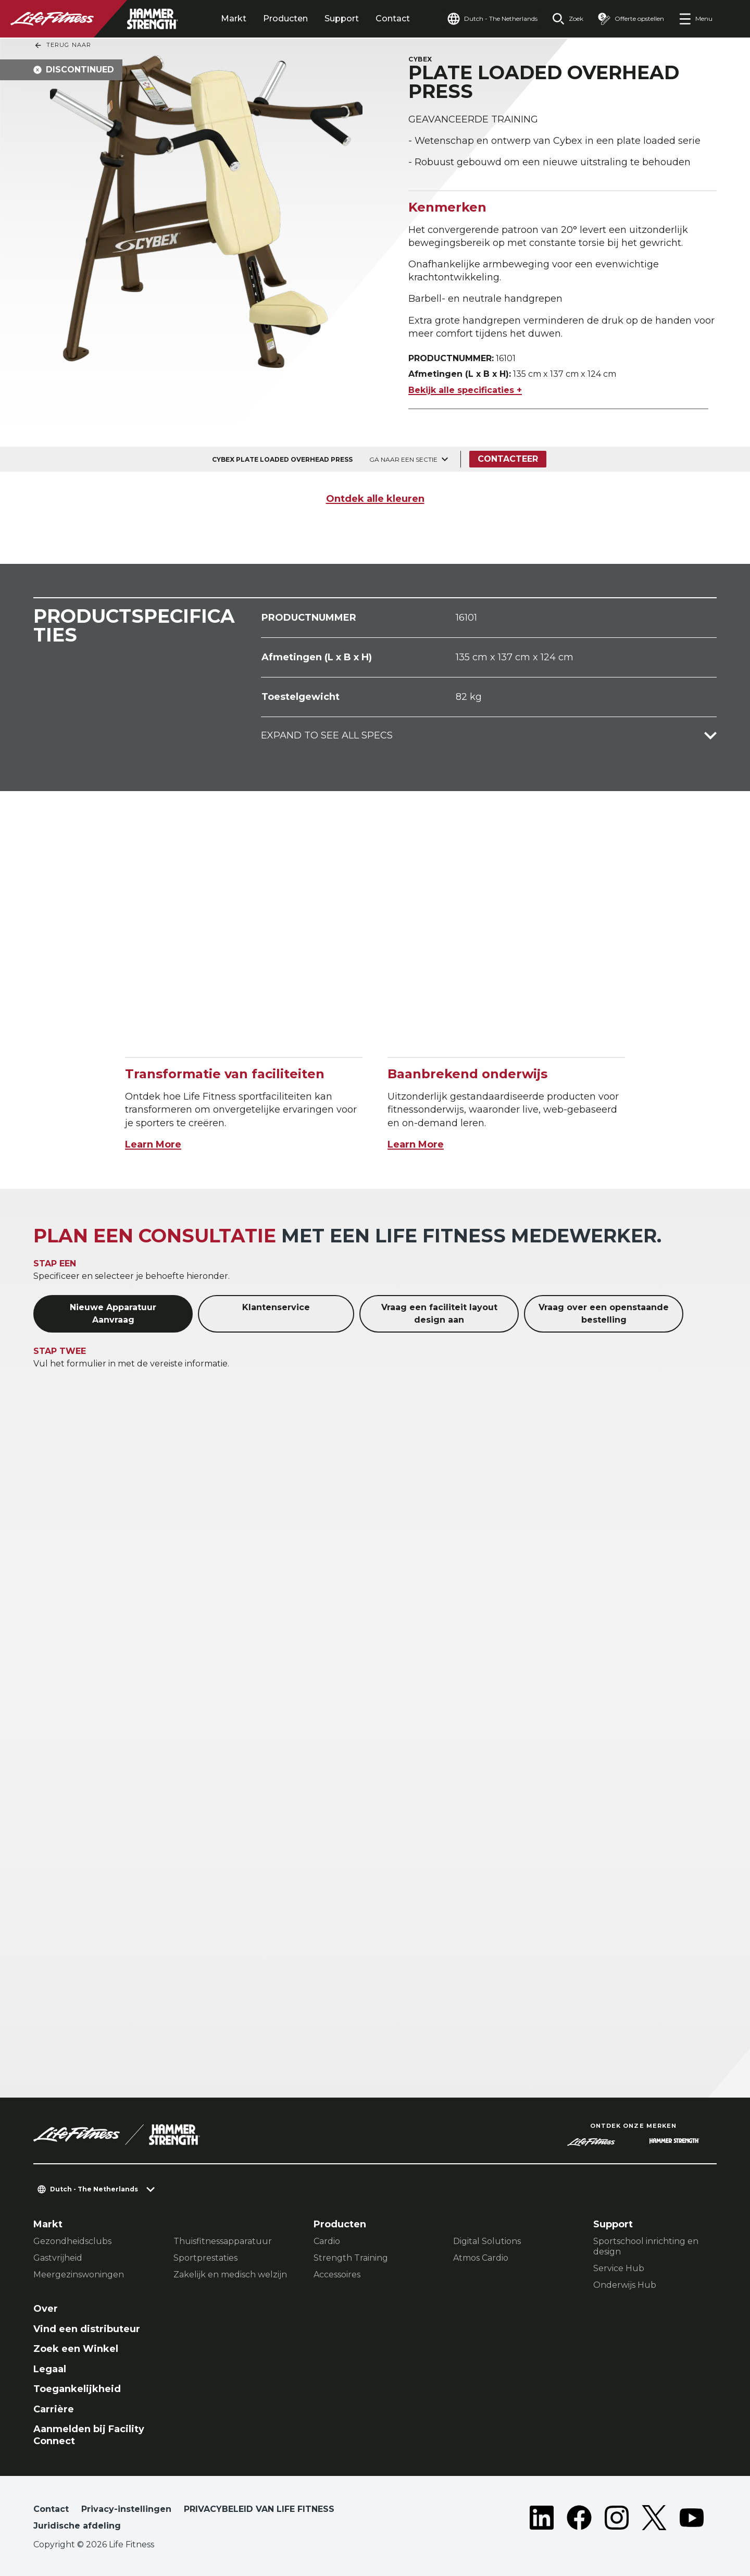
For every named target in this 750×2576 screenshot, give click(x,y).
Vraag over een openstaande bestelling (604, 1313)
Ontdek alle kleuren (375, 498)
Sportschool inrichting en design (645, 2246)
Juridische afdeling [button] (77, 2526)
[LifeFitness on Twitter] (654, 2519)
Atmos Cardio (480, 2258)
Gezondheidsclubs (72, 2241)
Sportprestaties (205, 2258)
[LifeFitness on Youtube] (691, 2519)
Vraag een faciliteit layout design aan (439, 1313)
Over (45, 2308)
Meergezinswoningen (78, 2274)
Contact (393, 18)
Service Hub (618, 2268)
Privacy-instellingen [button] (126, 2509)
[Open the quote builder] (631, 18)
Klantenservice (276, 1307)
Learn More (153, 1144)
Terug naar (62, 45)
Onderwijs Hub (624, 2285)
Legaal (49, 2369)
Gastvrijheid (57, 2258)
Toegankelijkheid (77, 2389)
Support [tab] (341, 18)
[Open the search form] (568, 18)
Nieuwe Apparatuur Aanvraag (113, 1313)
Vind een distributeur (86, 2329)
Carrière (53, 2409)
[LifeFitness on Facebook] (579, 2519)
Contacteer (508, 459)
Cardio (327, 2241)
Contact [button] (51, 2509)
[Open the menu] (695, 18)
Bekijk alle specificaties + (465, 390)
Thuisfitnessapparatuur (222, 2241)
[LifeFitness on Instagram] (616, 2519)
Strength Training (351, 2258)
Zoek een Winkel (75, 2349)
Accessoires (337, 2274)
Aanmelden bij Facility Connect (88, 2435)
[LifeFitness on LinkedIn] (541, 2519)
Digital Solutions (487, 2241)
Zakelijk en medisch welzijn (230, 2274)
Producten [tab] (285, 18)
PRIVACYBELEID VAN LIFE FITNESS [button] (259, 2509)
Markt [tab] (233, 18)
